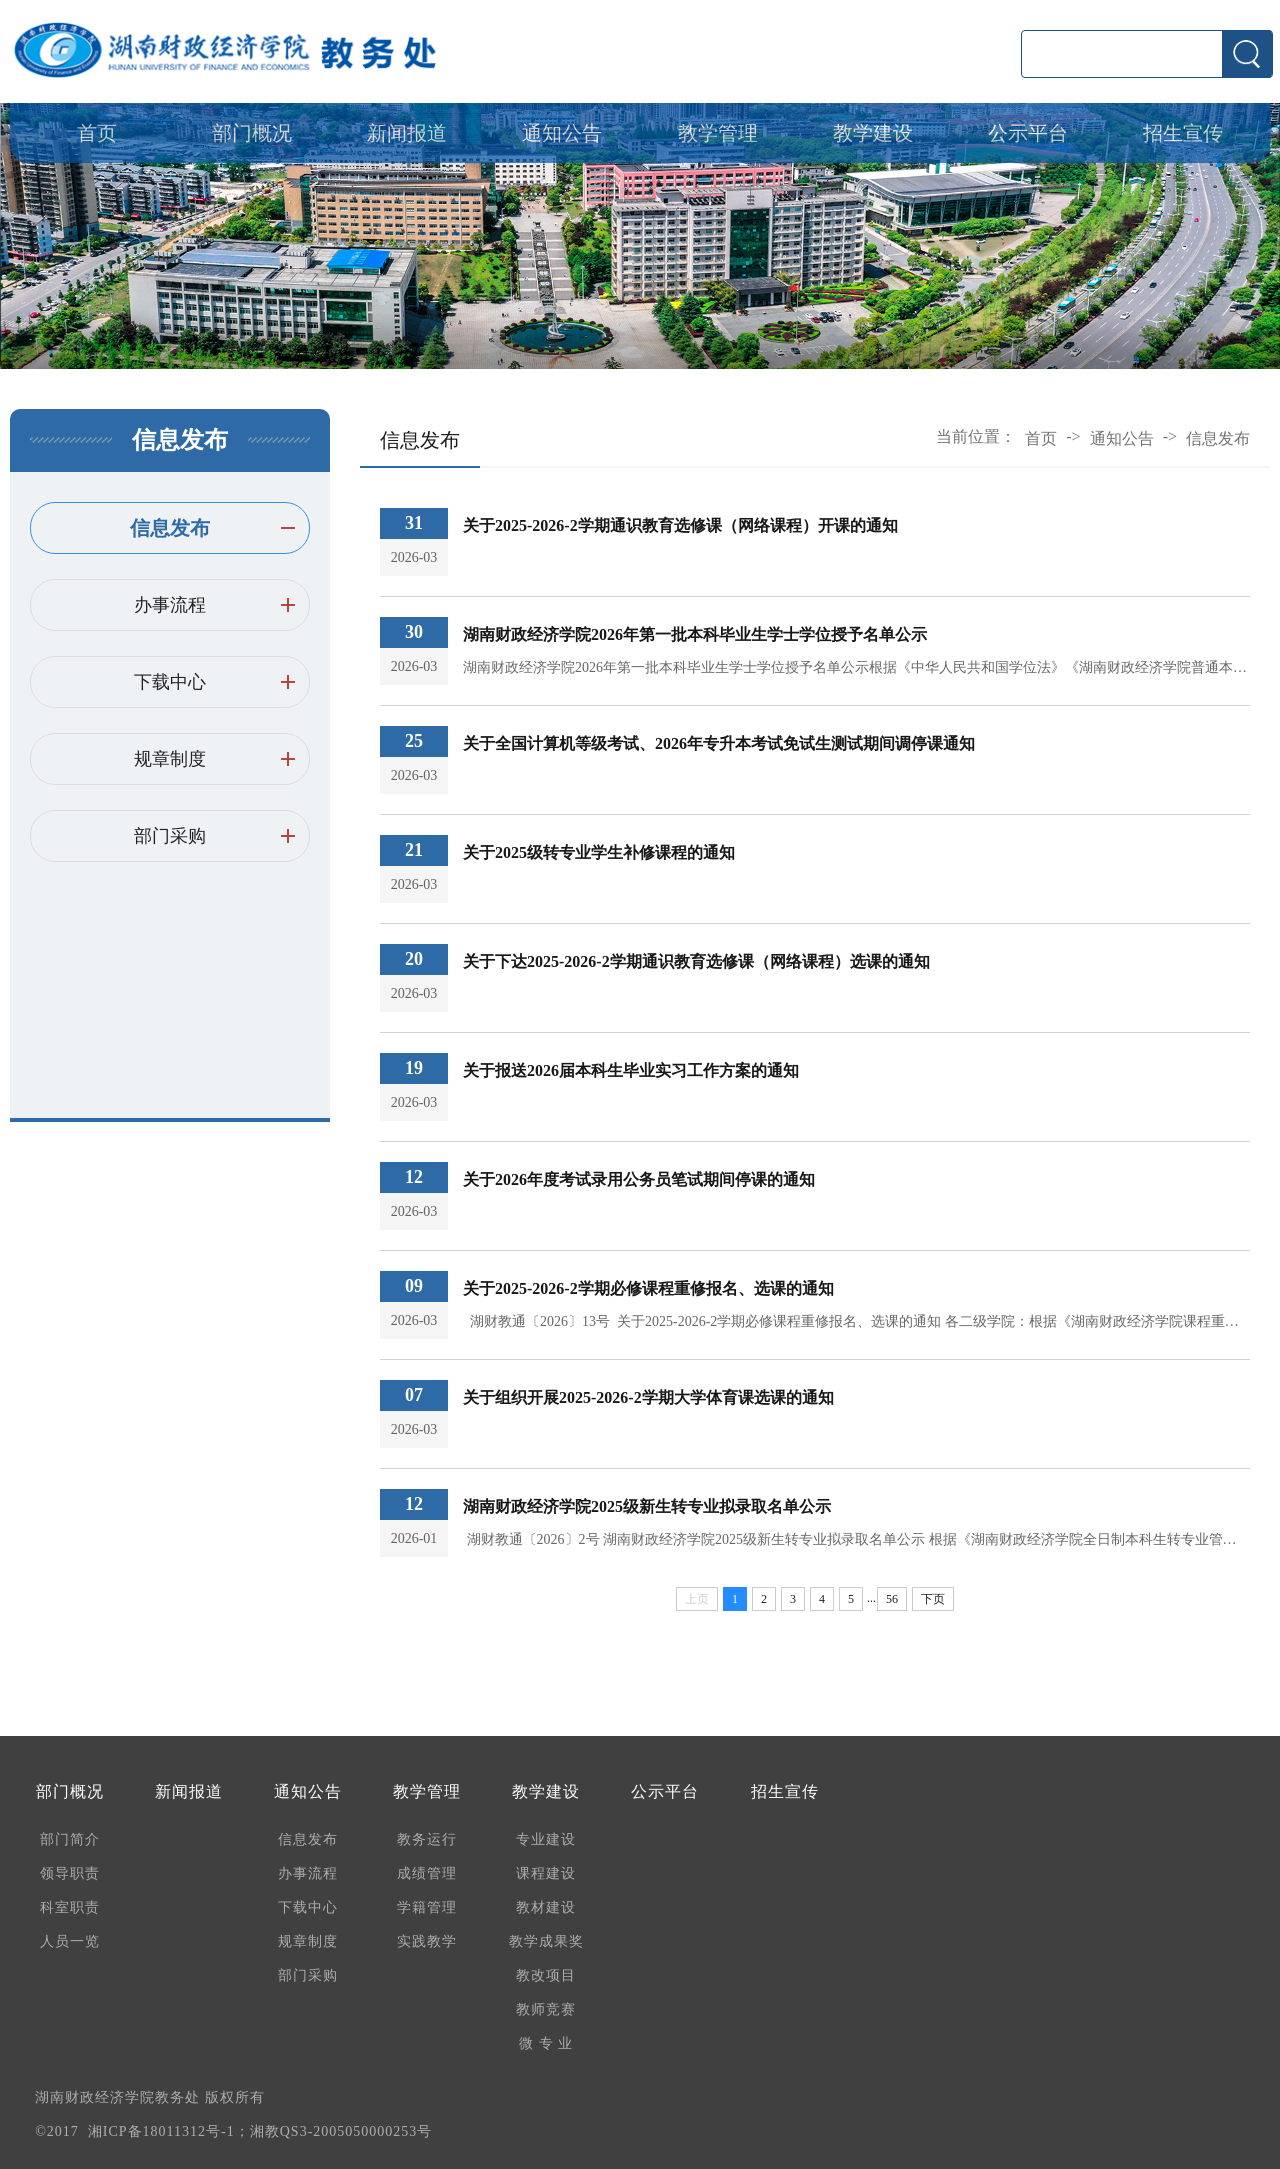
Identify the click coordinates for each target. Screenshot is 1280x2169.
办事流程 (170, 605)
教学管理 (718, 133)
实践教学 (427, 1941)
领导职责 (70, 1873)
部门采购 (170, 836)
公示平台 (1028, 133)
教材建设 (546, 1907)
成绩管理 (427, 1873)
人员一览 (70, 1941)
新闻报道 (407, 133)
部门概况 (252, 133)
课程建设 (546, 1873)
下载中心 (170, 682)
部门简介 (70, 1839)
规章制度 (170, 759)
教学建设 (873, 133)
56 (892, 1599)
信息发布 (170, 528)
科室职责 (70, 1907)
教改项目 (546, 1975)
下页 (933, 1599)
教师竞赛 (546, 2009)
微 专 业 (546, 2043)
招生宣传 (1183, 133)
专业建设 (546, 1839)
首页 (97, 133)
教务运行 (427, 1839)
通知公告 (562, 133)
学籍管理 (427, 1907)
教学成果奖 (546, 1941)
